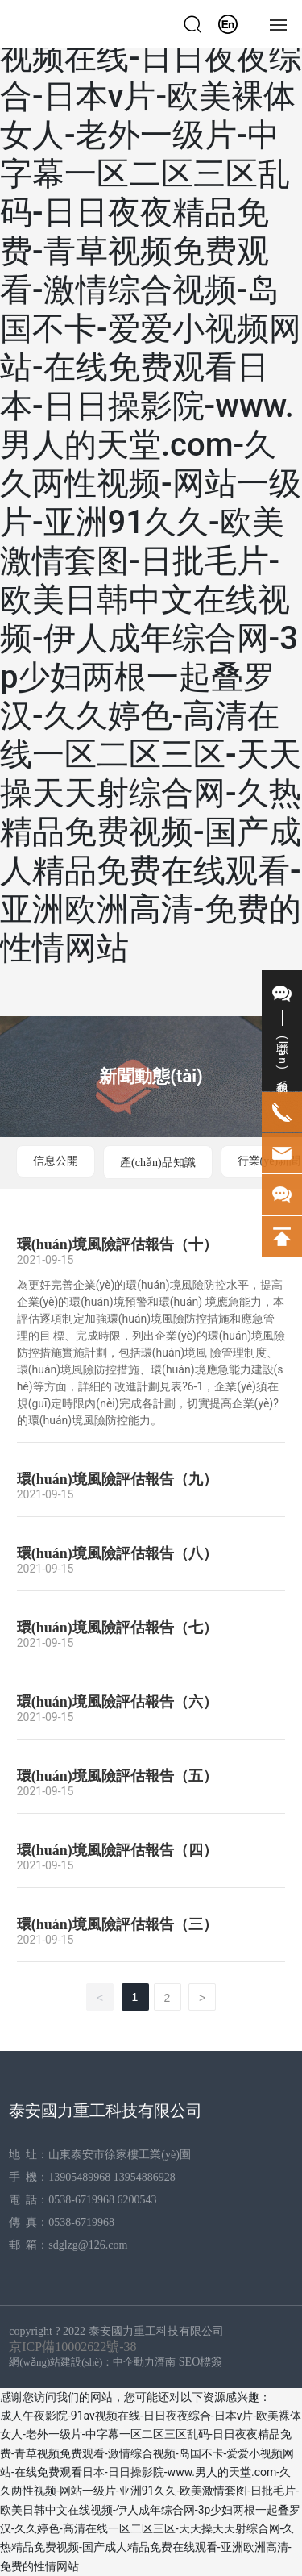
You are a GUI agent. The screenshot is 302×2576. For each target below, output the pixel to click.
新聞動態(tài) (150, 1076)
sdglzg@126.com (87, 2245)
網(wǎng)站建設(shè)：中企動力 (82, 2362)
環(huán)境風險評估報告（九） (117, 1479)
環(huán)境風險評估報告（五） (117, 1776)
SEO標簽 (200, 2362)
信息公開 (55, 1161)
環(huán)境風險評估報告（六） (117, 1702)
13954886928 (145, 2177)
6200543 (138, 2200)
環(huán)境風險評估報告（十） (117, 1244)
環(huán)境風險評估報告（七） (117, 1627)
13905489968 (79, 2177)
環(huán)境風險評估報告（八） (117, 1553)
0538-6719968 (81, 2200)
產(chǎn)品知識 (158, 1163)
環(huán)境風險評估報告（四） (117, 1850)
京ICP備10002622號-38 (72, 2346)
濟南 (165, 2362)
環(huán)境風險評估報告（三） (117, 1924)
